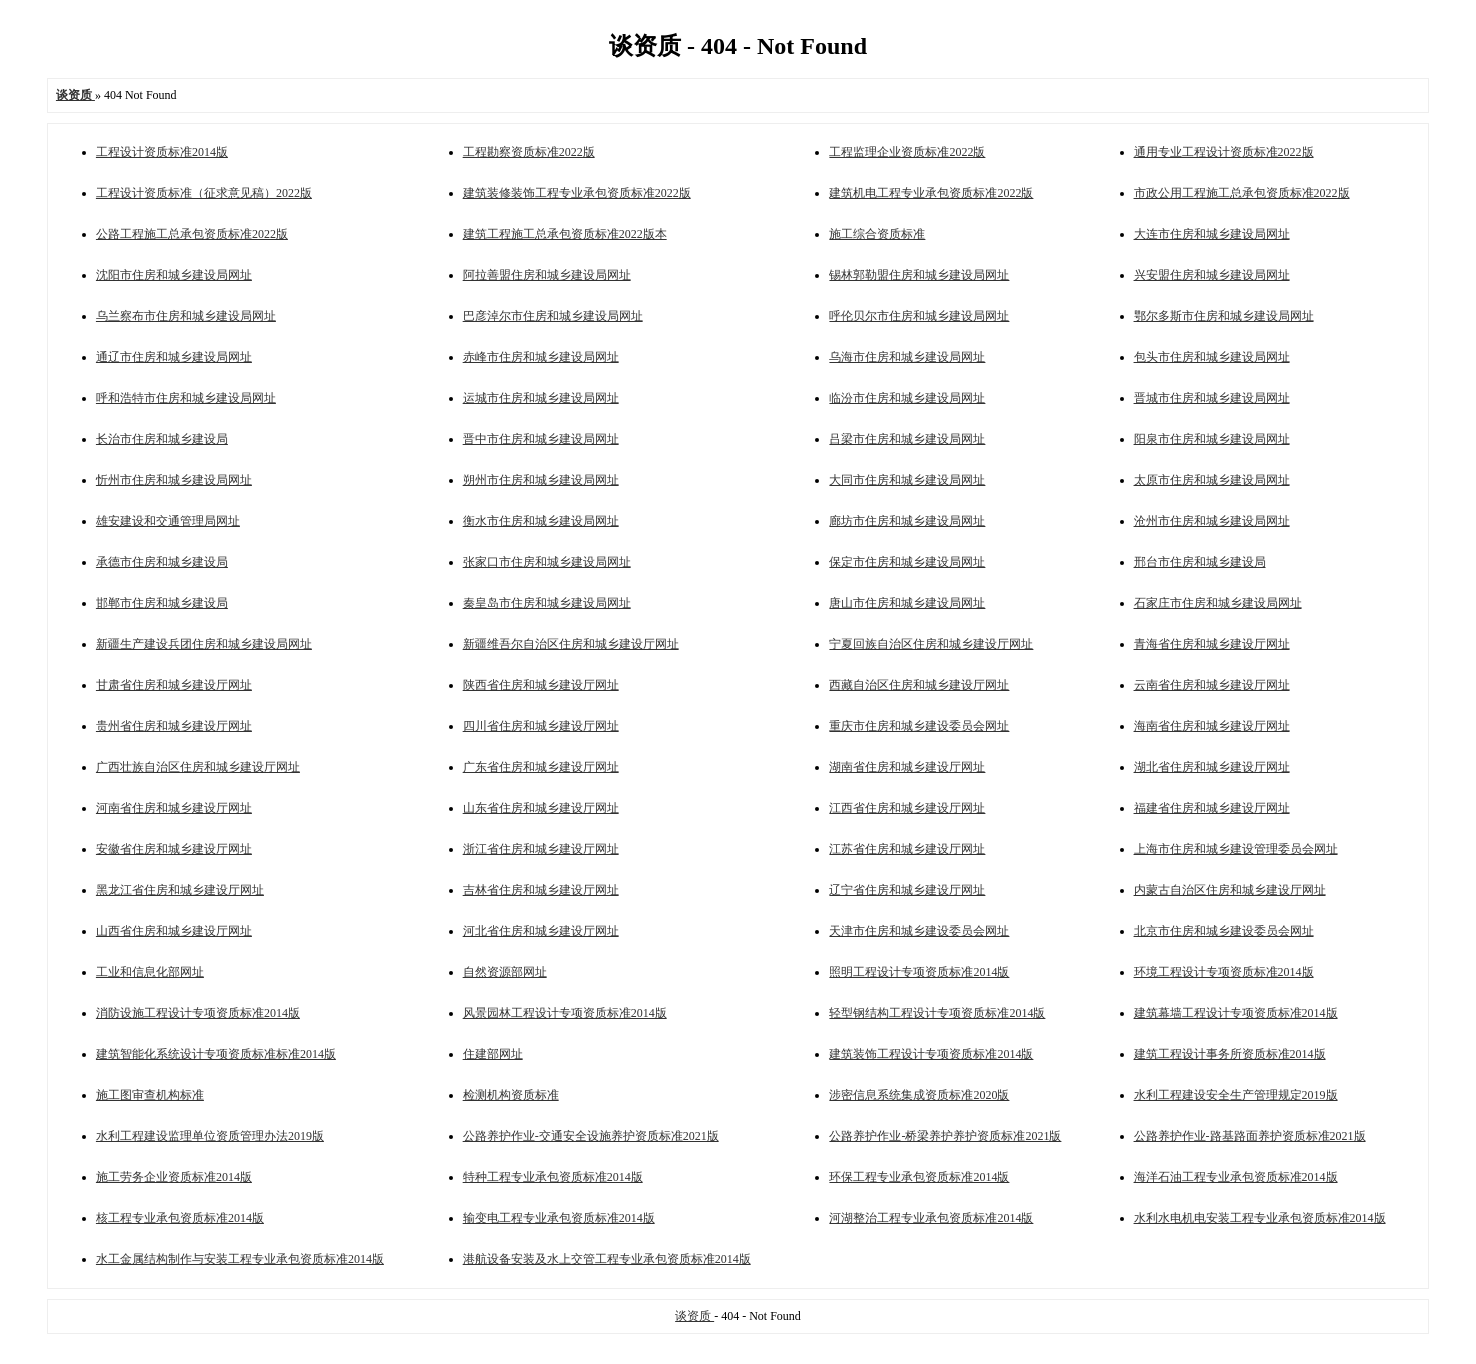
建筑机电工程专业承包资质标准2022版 (931, 193)
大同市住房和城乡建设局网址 (907, 480)
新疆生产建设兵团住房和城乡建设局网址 (204, 644)
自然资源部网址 (505, 972)
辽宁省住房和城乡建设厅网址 (907, 890)
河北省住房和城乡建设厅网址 (541, 931)
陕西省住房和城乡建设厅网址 (541, 685)
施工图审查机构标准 (150, 1095)
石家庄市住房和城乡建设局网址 (1218, 603)
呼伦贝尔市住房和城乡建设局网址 (919, 316)
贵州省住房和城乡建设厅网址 (174, 726)
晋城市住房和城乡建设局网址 (1212, 398)
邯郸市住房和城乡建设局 (162, 603)
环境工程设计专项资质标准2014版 (1224, 972)
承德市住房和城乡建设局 (162, 562)
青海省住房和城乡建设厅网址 (1212, 644)
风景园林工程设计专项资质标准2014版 (565, 1013)
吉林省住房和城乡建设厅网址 (541, 890)
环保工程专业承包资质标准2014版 (919, 1177)
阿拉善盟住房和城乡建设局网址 (547, 275)
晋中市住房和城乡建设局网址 (541, 439)
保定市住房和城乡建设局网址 (907, 562)
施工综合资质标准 (877, 234)
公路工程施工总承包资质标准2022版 (192, 234)
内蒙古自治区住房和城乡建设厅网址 (1230, 890)
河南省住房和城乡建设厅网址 (174, 808)
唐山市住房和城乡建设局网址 (907, 603)
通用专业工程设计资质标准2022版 (1224, 152)
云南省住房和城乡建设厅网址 (1212, 685)
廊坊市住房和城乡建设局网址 (907, 521)
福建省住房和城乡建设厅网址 (1212, 808)
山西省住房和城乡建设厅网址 (174, 931)
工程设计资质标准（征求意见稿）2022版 (204, 193)
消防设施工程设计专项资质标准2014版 (198, 1013)
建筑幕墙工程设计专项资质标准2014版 (1236, 1013)
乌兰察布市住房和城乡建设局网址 (186, 316)
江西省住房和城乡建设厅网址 (907, 808)
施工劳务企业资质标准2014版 (174, 1177)
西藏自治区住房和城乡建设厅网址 (919, 685)
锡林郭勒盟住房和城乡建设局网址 (919, 275)
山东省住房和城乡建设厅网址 (541, 808)
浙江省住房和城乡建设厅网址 (541, 849)
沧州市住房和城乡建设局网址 (1212, 521)
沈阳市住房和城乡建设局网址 (174, 275)
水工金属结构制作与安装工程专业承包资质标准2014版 (240, 1259)
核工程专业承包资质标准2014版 (180, 1218)
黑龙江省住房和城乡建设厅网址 (180, 890)
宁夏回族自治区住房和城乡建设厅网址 (931, 644)
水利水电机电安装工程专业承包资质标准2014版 (1260, 1218)
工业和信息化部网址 (150, 972)
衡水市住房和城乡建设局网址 (541, 521)
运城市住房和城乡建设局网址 (541, 398)
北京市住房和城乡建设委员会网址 (1224, 931)
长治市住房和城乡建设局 (162, 439)
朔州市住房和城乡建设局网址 (541, 480)
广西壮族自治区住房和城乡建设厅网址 (198, 767)
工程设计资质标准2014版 (162, 152)
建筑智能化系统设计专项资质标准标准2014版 (216, 1054)
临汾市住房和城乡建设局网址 (907, 398)
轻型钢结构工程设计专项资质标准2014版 (937, 1013)
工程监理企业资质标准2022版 (907, 152)
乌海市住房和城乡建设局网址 (907, 357)
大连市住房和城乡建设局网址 (1212, 234)
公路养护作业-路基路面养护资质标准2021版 (1250, 1136)
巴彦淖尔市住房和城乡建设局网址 (553, 316)
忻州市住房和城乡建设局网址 (174, 480)
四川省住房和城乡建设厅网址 (541, 726)
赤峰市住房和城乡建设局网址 (541, 357)
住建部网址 (493, 1054)
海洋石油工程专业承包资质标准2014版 (1236, 1177)
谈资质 (694, 1316)
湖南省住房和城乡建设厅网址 (907, 767)
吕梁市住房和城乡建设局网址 (907, 439)
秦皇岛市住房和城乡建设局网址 (547, 603)
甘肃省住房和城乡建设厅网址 (174, 685)
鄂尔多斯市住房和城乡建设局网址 (1224, 316)
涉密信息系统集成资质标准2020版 (919, 1095)
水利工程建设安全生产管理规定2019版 (1236, 1095)
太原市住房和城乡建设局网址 (1212, 480)
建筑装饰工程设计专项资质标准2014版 (931, 1054)
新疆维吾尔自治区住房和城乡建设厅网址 (571, 644)
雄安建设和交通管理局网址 (168, 521)
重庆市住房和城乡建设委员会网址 (919, 726)
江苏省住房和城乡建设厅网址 (907, 849)
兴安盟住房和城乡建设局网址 (1212, 275)
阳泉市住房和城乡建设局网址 (1212, 439)
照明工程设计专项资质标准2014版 (919, 972)
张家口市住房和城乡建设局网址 (547, 562)
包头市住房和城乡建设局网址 (1212, 357)
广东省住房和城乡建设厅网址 (541, 767)
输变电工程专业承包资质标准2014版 (559, 1218)
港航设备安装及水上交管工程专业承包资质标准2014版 (607, 1259)
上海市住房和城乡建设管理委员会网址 (1236, 849)
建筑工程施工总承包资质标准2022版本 (565, 234)
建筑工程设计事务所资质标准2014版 (1230, 1054)
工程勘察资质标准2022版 (529, 152)
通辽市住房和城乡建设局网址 (174, 357)
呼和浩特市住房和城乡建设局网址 (186, 398)
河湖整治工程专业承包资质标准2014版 (931, 1218)
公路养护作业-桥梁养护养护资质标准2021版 (945, 1136)
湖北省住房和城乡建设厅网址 (1212, 767)
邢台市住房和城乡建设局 (1200, 562)
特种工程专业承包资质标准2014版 (553, 1177)
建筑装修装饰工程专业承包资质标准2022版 (577, 193)
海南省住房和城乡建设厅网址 (1212, 726)
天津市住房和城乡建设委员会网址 (919, 931)
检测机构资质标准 (511, 1095)
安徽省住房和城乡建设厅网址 (174, 849)
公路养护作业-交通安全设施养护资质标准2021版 (591, 1136)
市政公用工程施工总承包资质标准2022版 (1242, 193)
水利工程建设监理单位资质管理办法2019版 (210, 1136)
